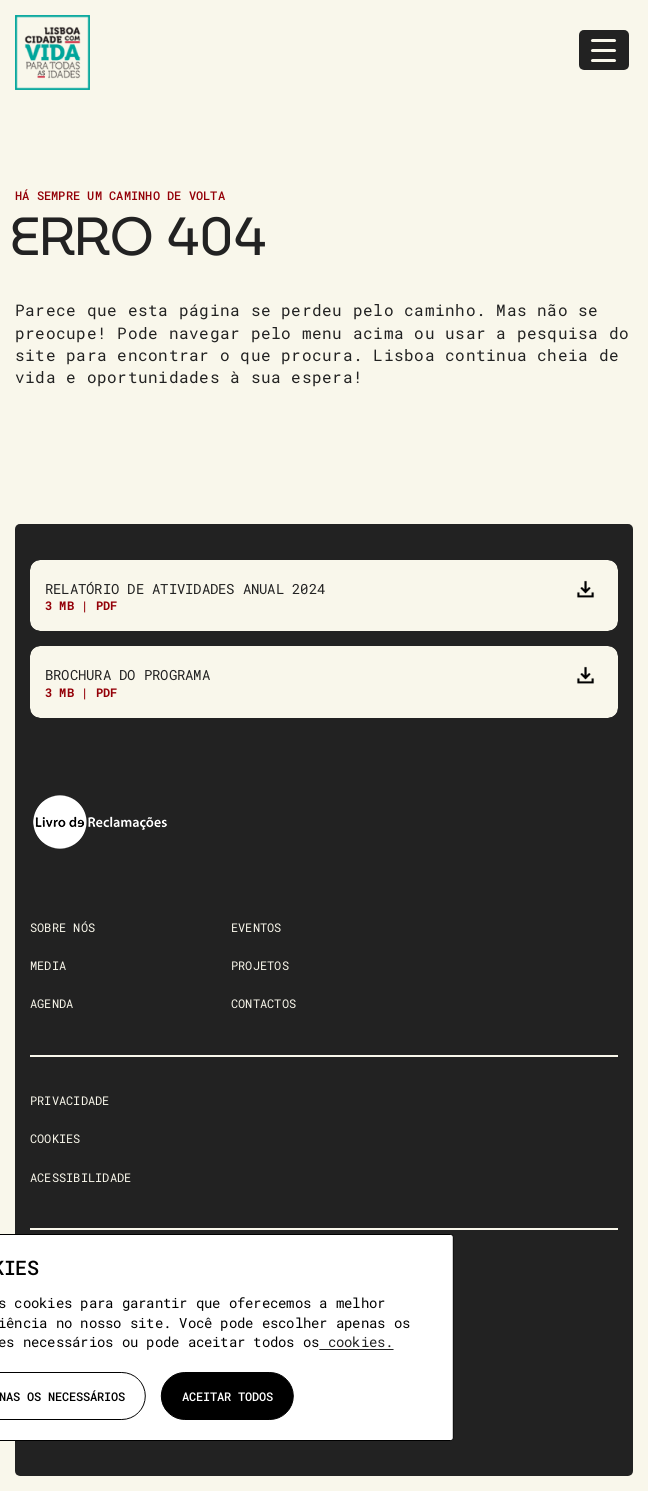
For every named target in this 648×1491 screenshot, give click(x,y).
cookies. (356, 1341)
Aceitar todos (227, 1396)
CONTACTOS (263, 1003)
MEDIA (48, 965)
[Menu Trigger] (604, 50)
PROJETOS (260, 965)
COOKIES (55, 1138)
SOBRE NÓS (62, 927)
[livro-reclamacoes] (100, 800)
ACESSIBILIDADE (80, 1177)
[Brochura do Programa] (324, 681)
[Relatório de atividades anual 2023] (324, 595)
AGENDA (51, 1003)
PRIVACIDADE (70, 1100)
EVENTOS (256, 927)
